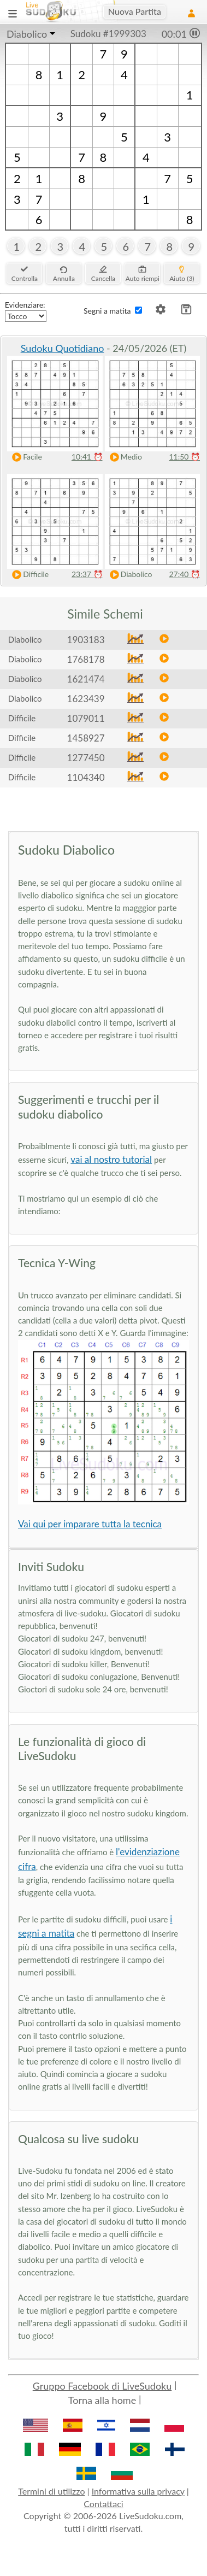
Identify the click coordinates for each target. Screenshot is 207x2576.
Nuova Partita (134, 11)
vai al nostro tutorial (111, 1159)
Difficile (28, 574)
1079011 (86, 718)
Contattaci (103, 2503)
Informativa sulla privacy (138, 2491)
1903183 (86, 639)
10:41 (87, 456)
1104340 (86, 777)
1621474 (86, 679)
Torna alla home (102, 2400)
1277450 (86, 757)
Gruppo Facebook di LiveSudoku (102, 2386)
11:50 (184, 456)
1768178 (86, 659)
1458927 (86, 738)
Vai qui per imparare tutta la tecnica (90, 1524)
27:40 (184, 574)
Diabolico (27, 34)
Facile (24, 457)
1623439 (86, 698)
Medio (123, 457)
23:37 (87, 574)
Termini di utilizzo (51, 2491)
